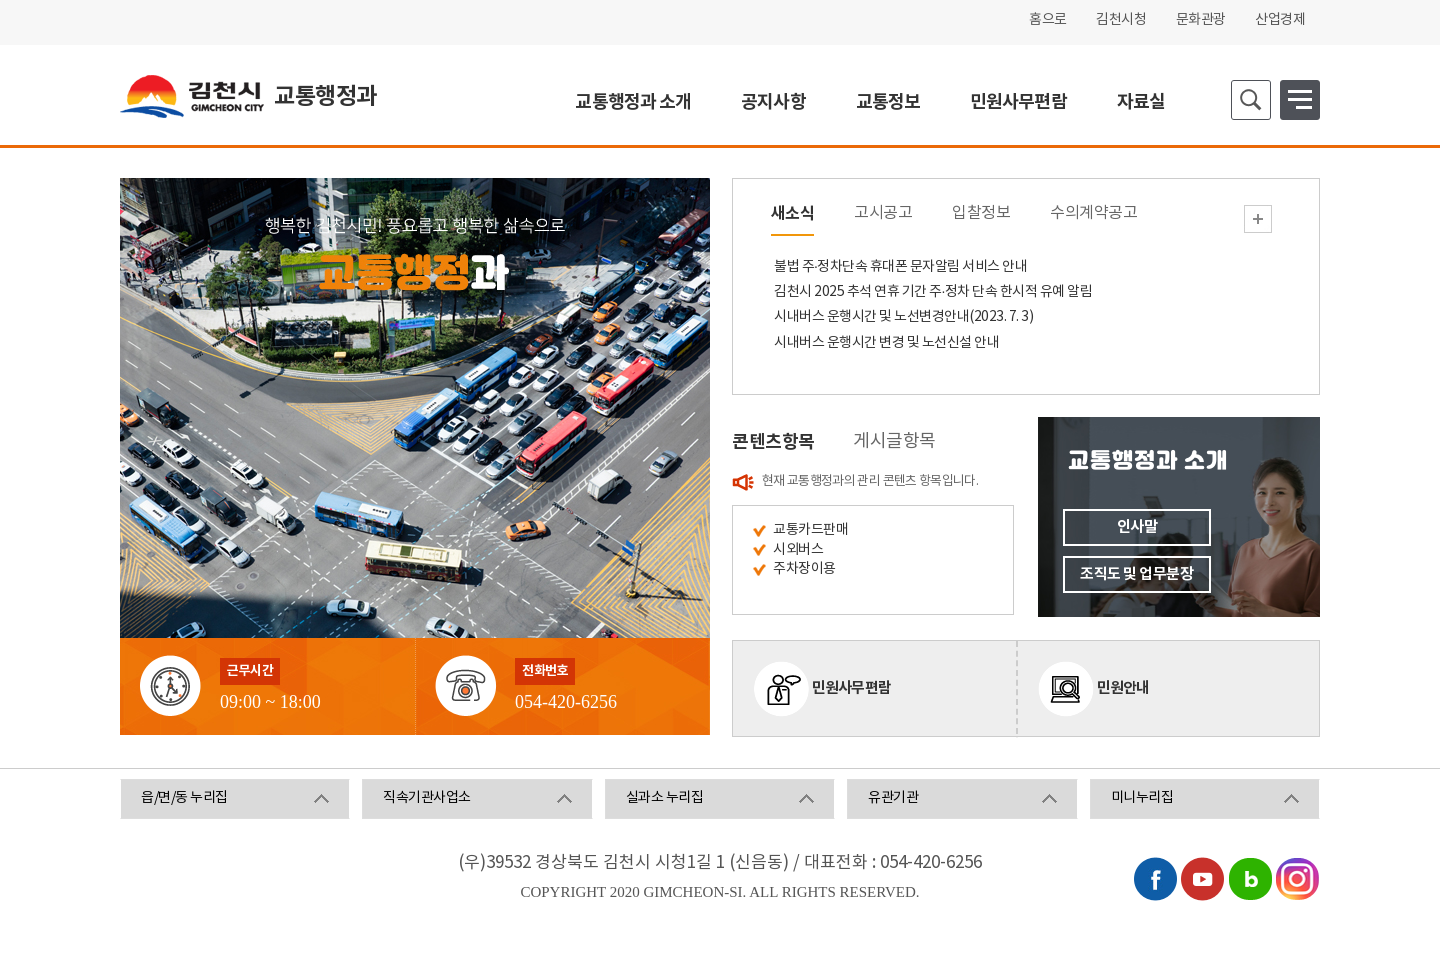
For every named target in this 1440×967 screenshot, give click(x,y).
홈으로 (1048, 20)
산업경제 (1280, 20)
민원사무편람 (852, 688)
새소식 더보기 (1258, 219)
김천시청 (1121, 20)
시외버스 (798, 550)
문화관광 (1201, 20)
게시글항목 (894, 441)
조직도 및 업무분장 (1136, 574)
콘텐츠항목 (773, 442)
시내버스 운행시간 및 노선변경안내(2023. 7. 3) (903, 317)
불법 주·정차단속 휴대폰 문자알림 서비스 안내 (900, 267)
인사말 (1137, 527)
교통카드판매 (810, 530)
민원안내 (1123, 688)
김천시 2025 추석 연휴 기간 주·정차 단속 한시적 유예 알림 (933, 292)
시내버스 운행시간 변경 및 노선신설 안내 (886, 343)
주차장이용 (804, 569)
